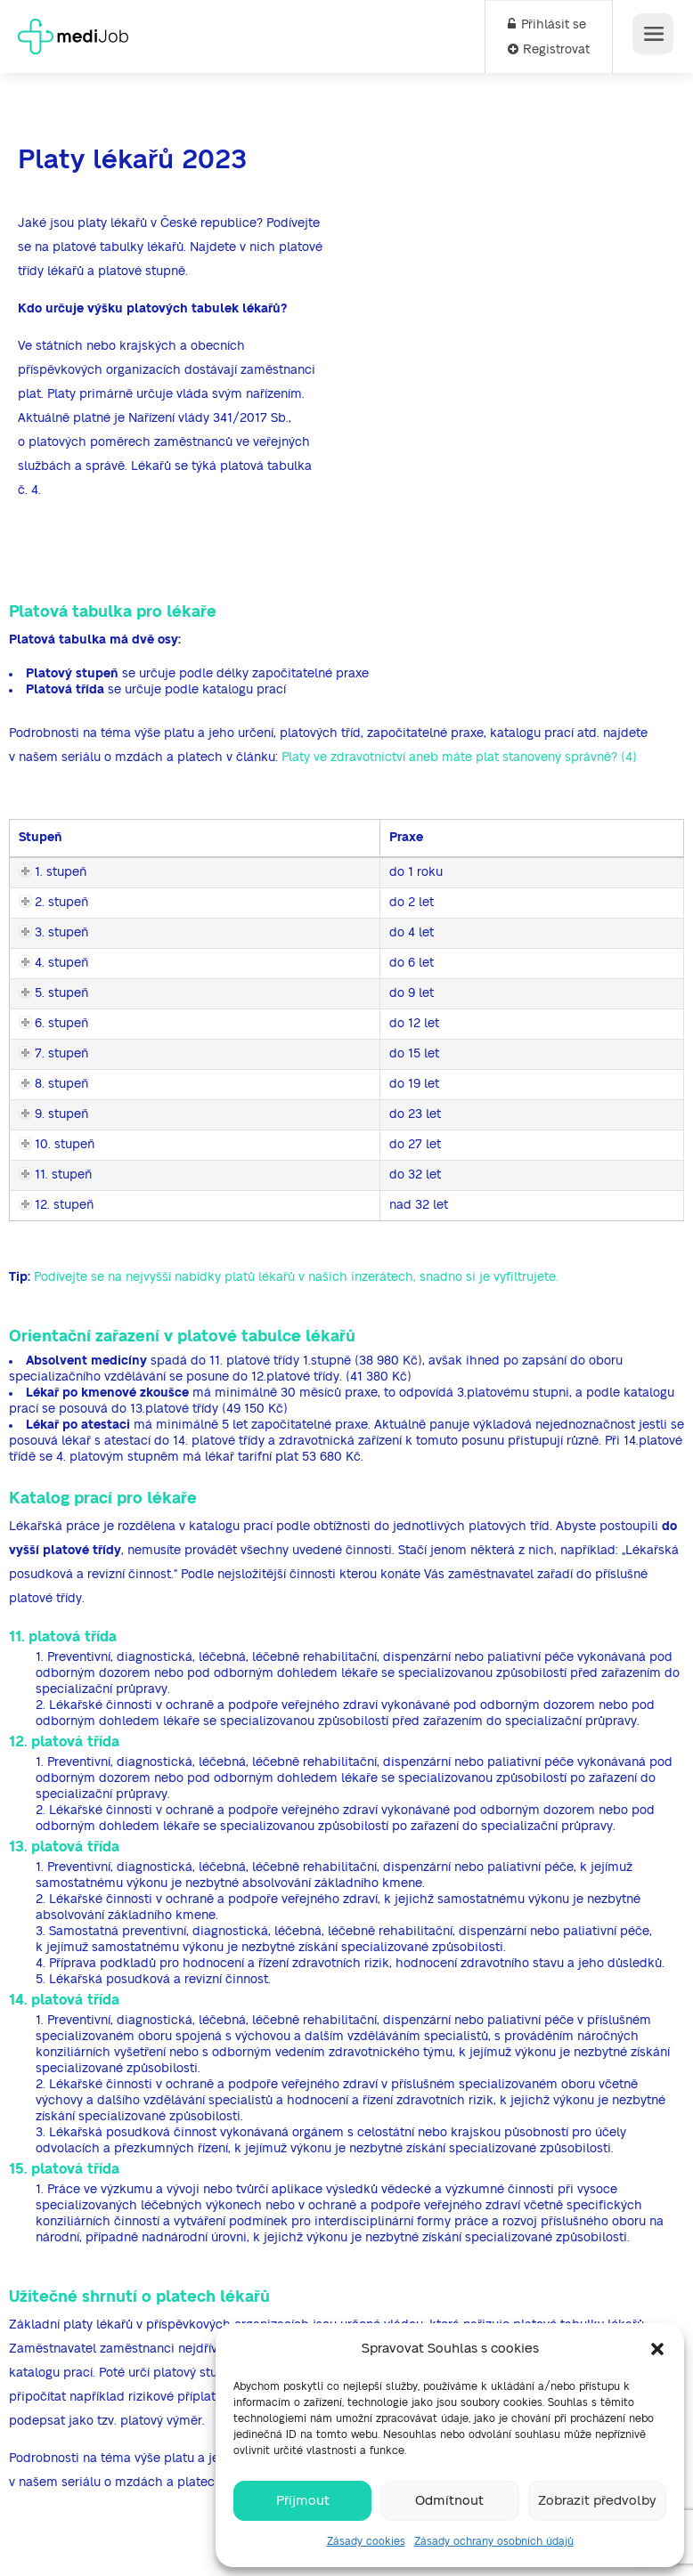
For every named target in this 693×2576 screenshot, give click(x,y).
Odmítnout (449, 2500)
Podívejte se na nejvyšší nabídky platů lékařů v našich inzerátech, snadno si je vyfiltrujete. (296, 1277)
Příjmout (303, 2500)
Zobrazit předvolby (597, 2500)
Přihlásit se (547, 25)
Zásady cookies (366, 2541)
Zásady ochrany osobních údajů (494, 2541)
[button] (657, 2349)
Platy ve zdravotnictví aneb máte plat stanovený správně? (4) (459, 757)
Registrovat (549, 50)
